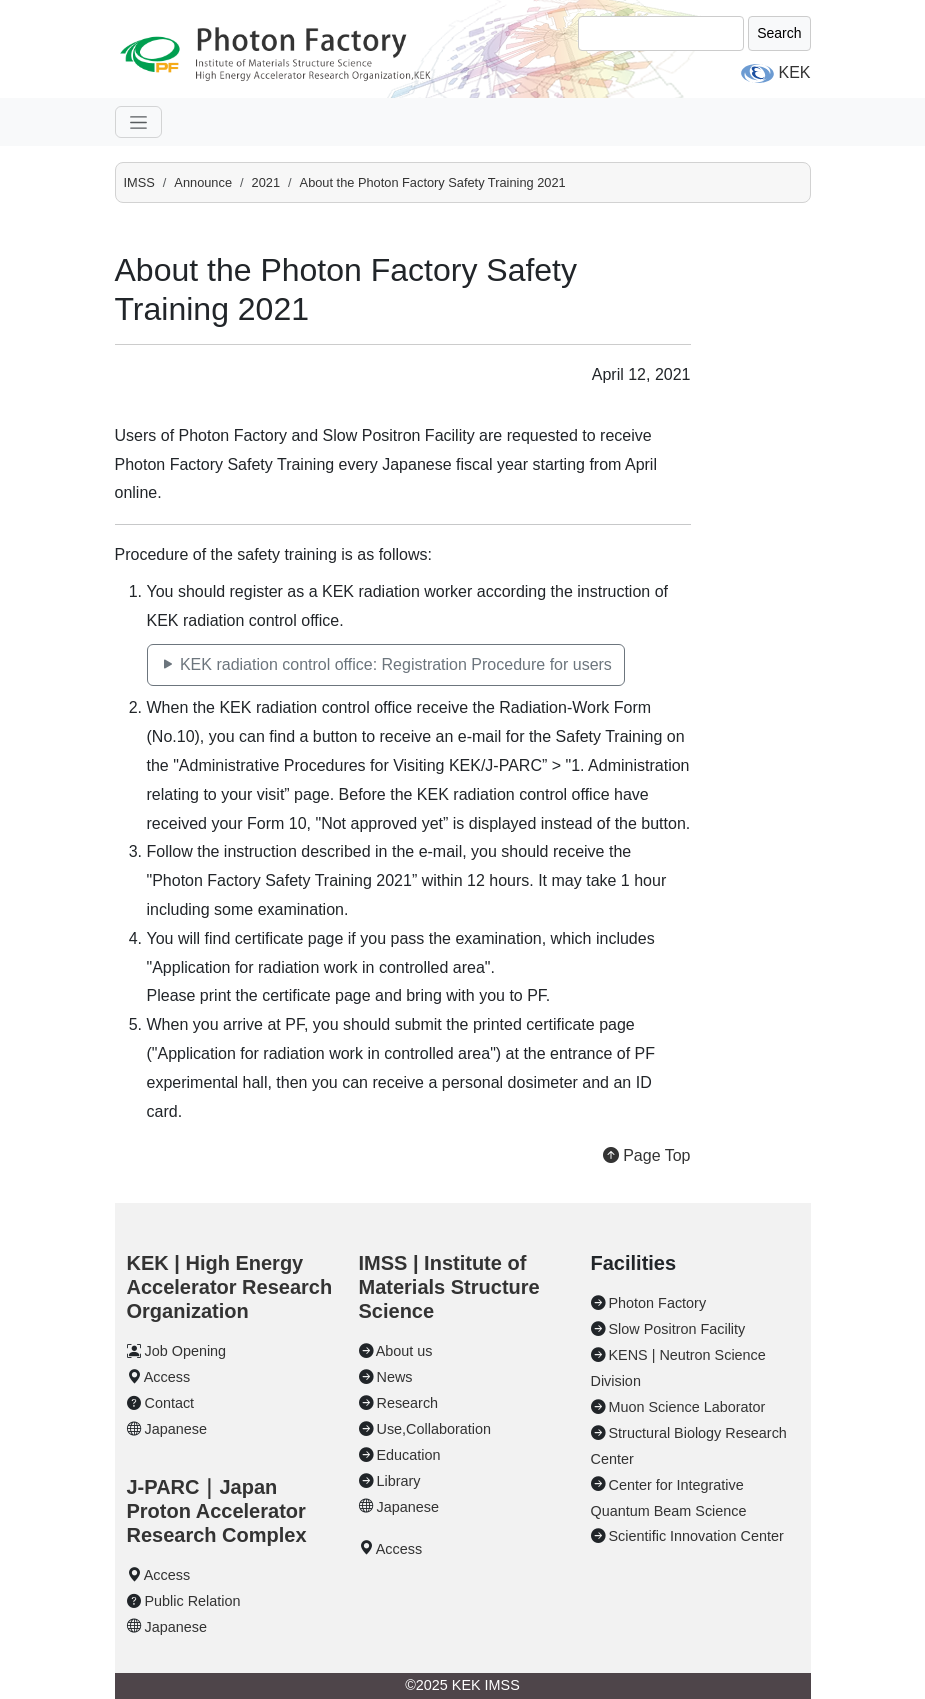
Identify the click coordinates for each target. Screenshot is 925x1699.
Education (409, 1455)
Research (408, 1403)
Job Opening (186, 1351)
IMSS (139, 182)
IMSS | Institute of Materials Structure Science (449, 1287)
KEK (794, 72)
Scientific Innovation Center (696, 1536)
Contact (170, 1403)
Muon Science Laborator (687, 1407)
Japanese (176, 1429)
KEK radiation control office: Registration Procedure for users (386, 664)
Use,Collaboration (434, 1429)
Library (399, 1481)
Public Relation (193, 1601)
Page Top (647, 1155)
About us (404, 1351)
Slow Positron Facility (677, 1329)
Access (167, 1377)
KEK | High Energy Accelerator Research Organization (230, 1287)
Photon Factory (658, 1303)
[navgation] (138, 122)
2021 (266, 182)
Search (779, 33)
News (395, 1377)
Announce (203, 182)
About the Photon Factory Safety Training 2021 (433, 182)
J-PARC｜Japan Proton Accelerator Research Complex (217, 1511)
